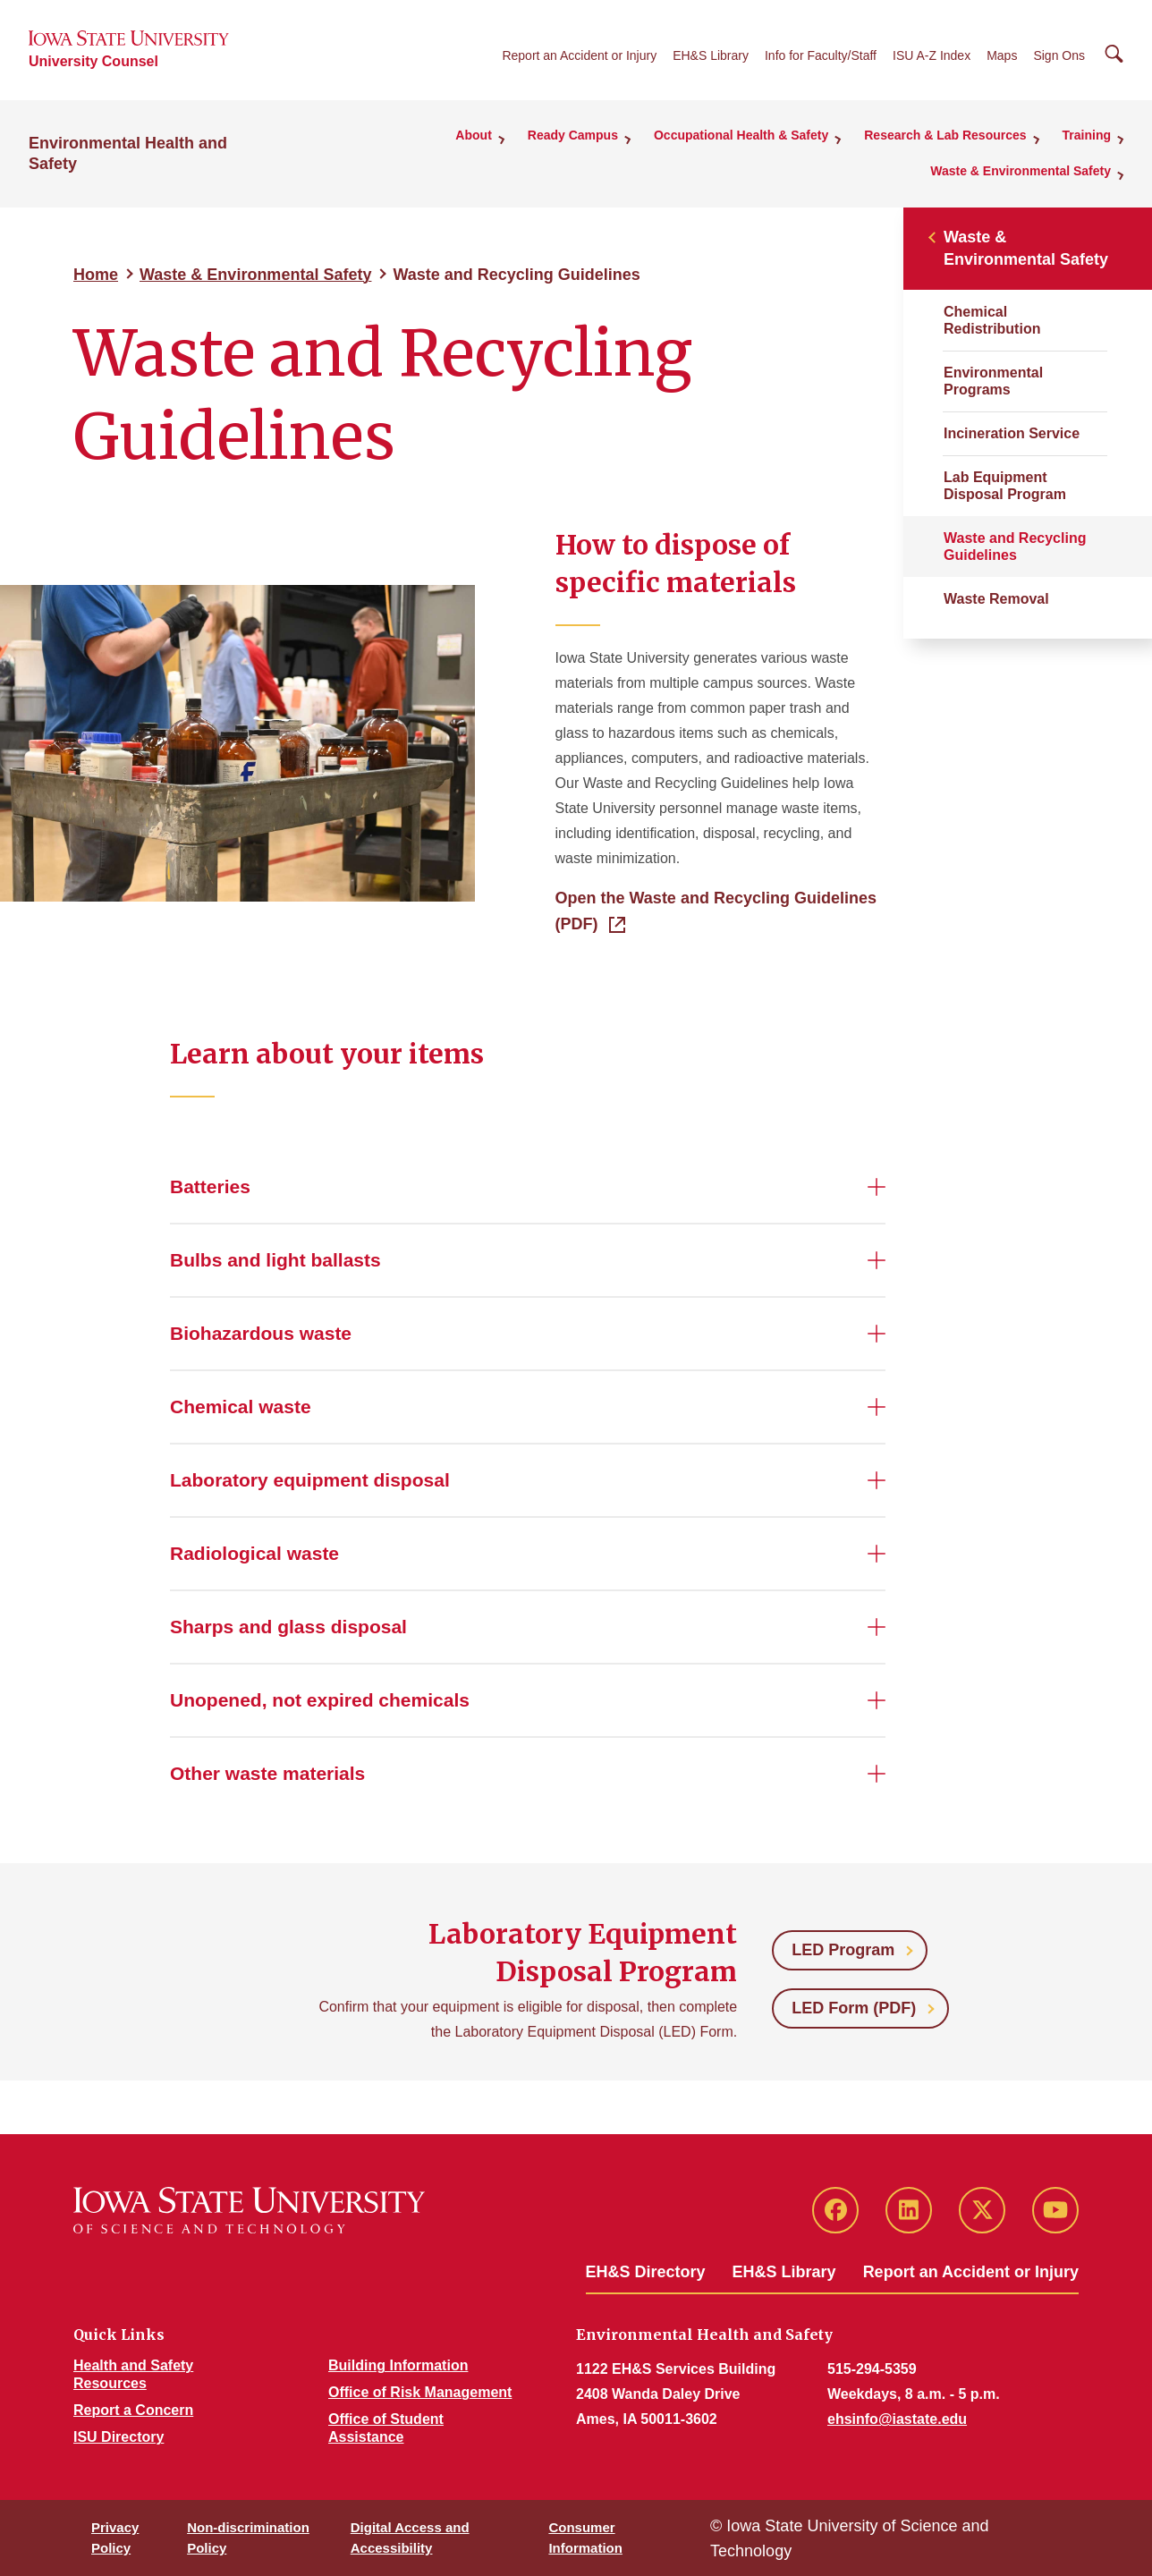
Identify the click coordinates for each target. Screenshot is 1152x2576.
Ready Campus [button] (573, 135)
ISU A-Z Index (931, 55)
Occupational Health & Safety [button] (741, 135)
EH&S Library (711, 55)
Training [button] (1087, 135)
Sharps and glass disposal (288, 1626)
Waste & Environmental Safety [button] (1020, 171)
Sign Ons (1059, 55)
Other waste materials (267, 1773)
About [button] (473, 135)
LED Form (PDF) (854, 2008)
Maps (1002, 55)
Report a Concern (133, 2410)
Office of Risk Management (420, 2392)
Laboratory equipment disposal (310, 1480)
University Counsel (93, 61)
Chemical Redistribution (992, 320)
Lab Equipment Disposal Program (1005, 486)
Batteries (210, 1186)
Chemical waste (240, 1406)
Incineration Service (1012, 433)
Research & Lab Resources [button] (945, 135)
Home (95, 275)
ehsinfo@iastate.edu (897, 2419)
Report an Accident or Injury (579, 55)
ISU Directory (118, 2437)
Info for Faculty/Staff (821, 55)
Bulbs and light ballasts (275, 1260)
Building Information (398, 2365)
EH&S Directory (646, 2272)
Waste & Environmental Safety (255, 275)
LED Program (843, 1950)
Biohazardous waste (261, 1333)
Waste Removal (996, 598)
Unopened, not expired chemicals (320, 1700)
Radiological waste (254, 1553)
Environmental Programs (993, 381)
